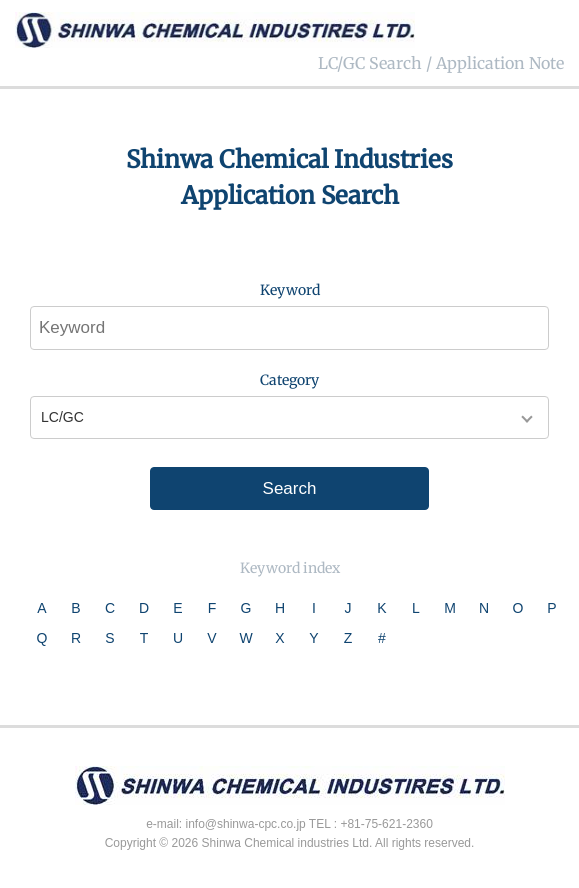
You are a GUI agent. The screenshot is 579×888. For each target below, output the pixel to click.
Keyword (290, 290)
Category (289, 380)
